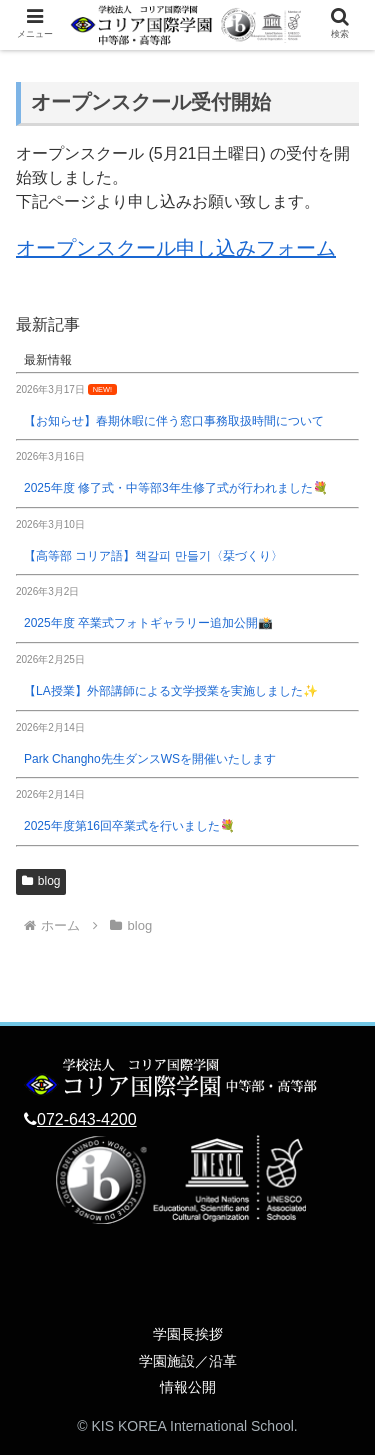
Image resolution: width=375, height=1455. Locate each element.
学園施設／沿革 (188, 1361)
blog (41, 881)
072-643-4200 (87, 1119)
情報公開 (188, 1387)
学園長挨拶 (188, 1334)
